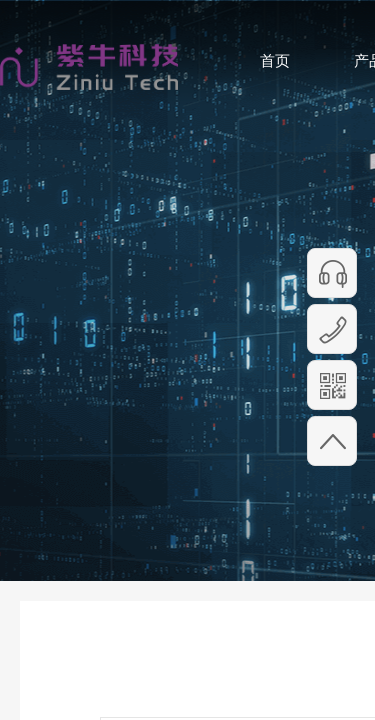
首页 (275, 60)
